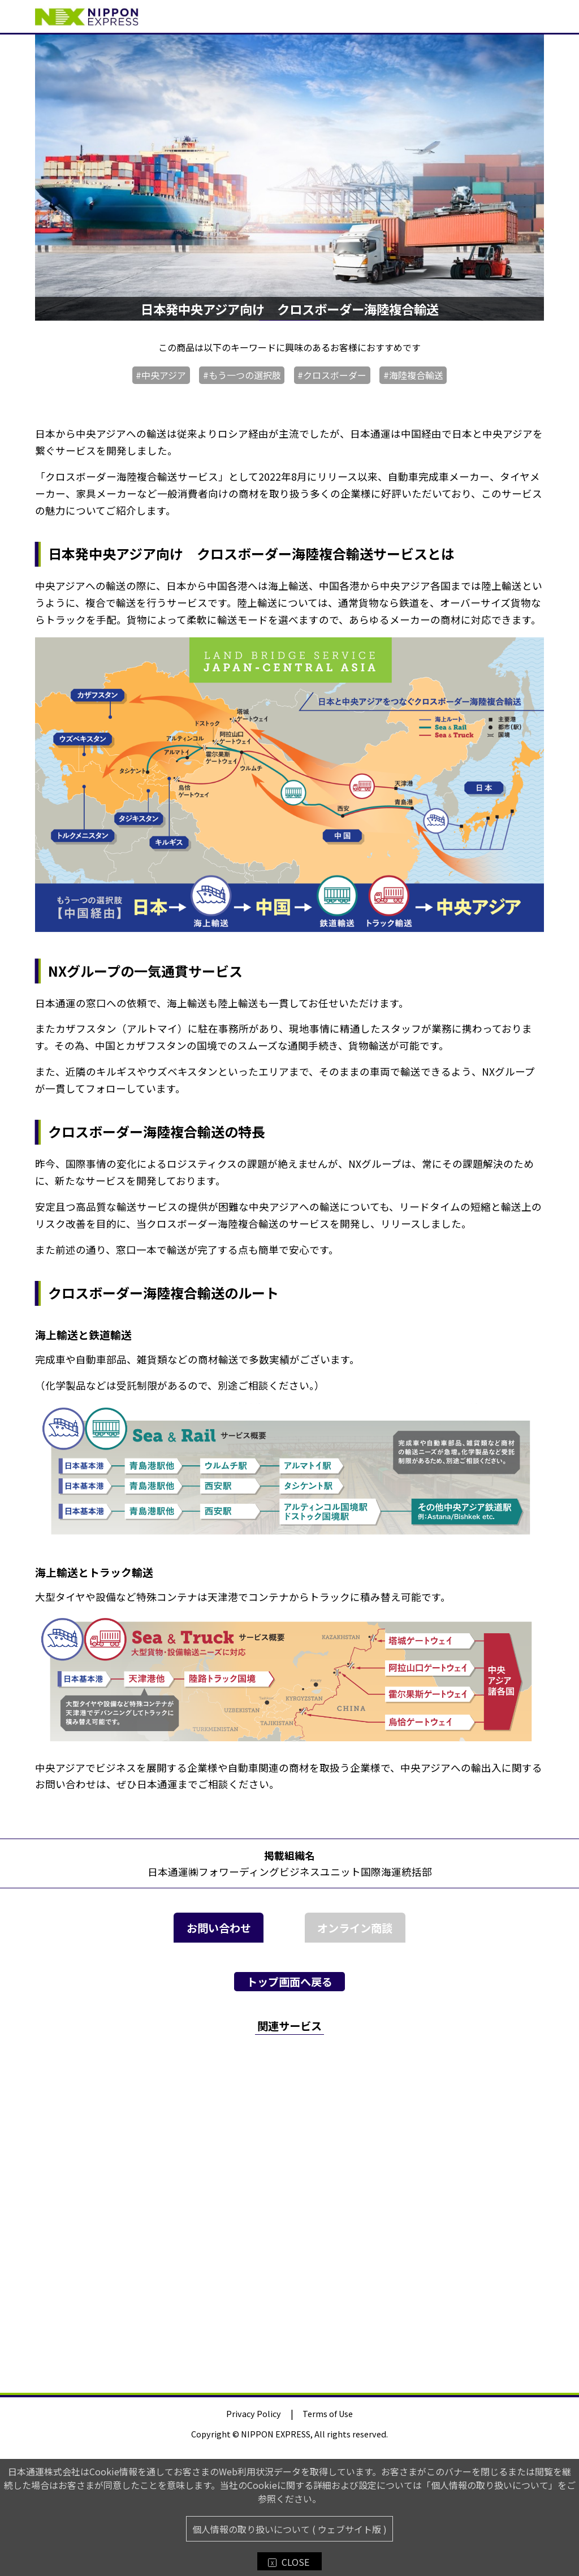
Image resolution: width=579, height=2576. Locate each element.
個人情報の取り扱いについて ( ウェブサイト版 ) (289, 2529)
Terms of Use (328, 2413)
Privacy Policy (253, 2413)
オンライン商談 (354, 1928)
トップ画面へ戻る (289, 1982)
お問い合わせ (219, 1928)
